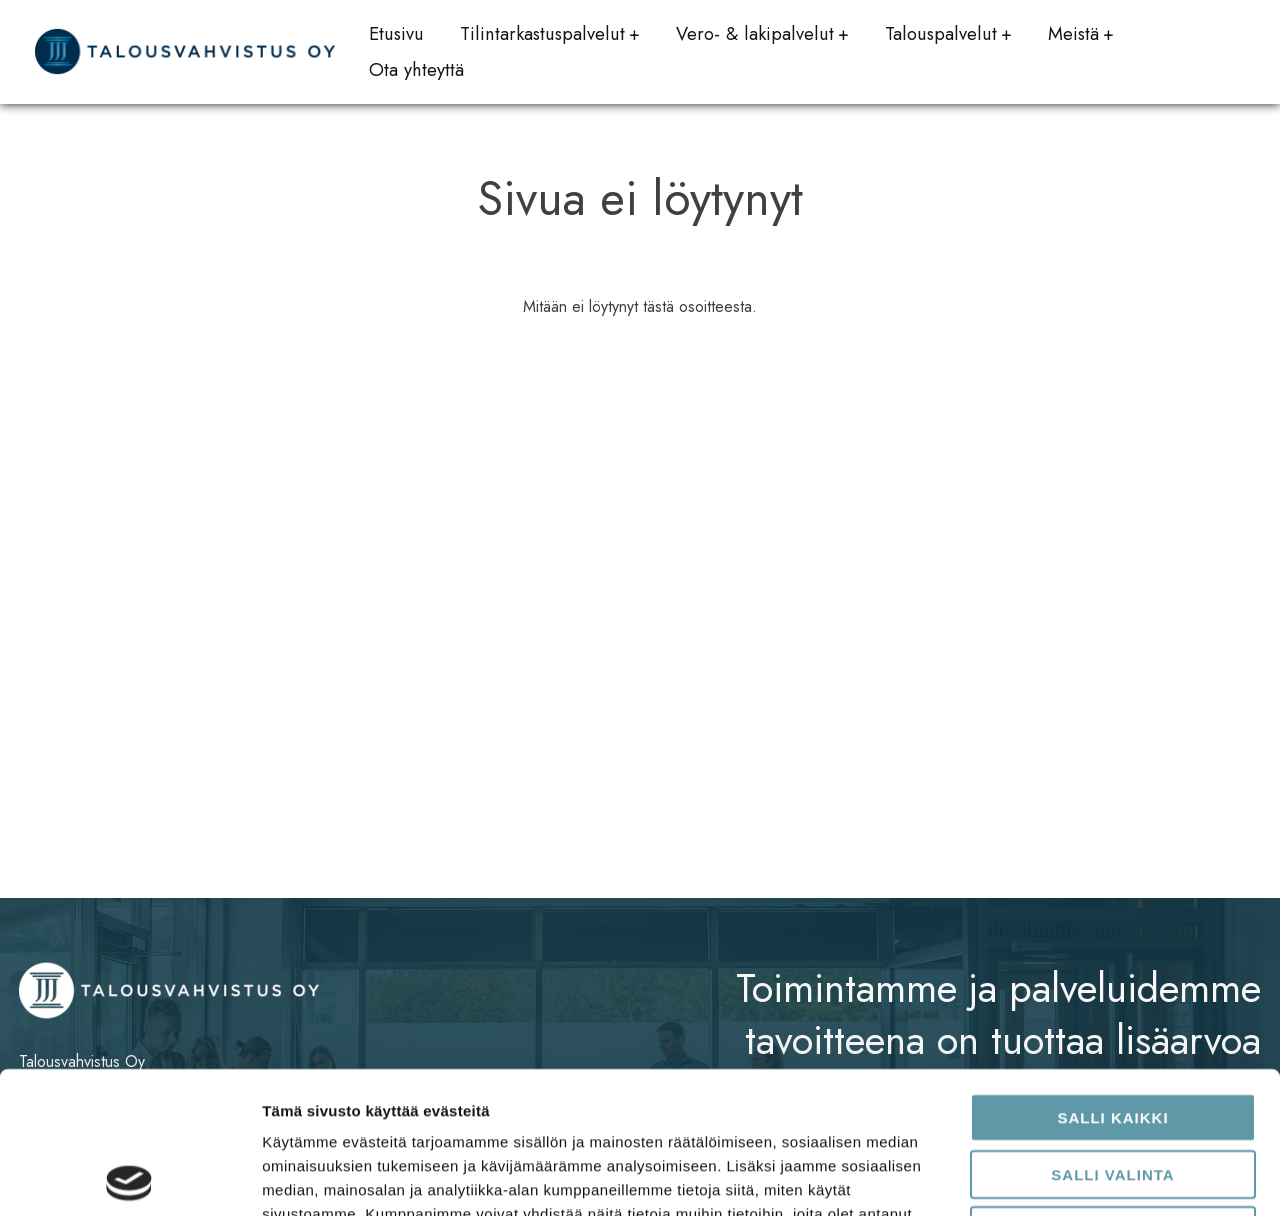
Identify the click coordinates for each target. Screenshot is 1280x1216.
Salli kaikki (1112, 975)
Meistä (1073, 33)
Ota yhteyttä (416, 69)
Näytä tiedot (1069, 1176)
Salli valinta (1112, 1032)
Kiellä (1113, 1088)
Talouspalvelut (941, 33)
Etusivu (396, 33)
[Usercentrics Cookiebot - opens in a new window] (129, 1177)
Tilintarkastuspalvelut (542, 33)
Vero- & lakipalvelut (755, 33)
